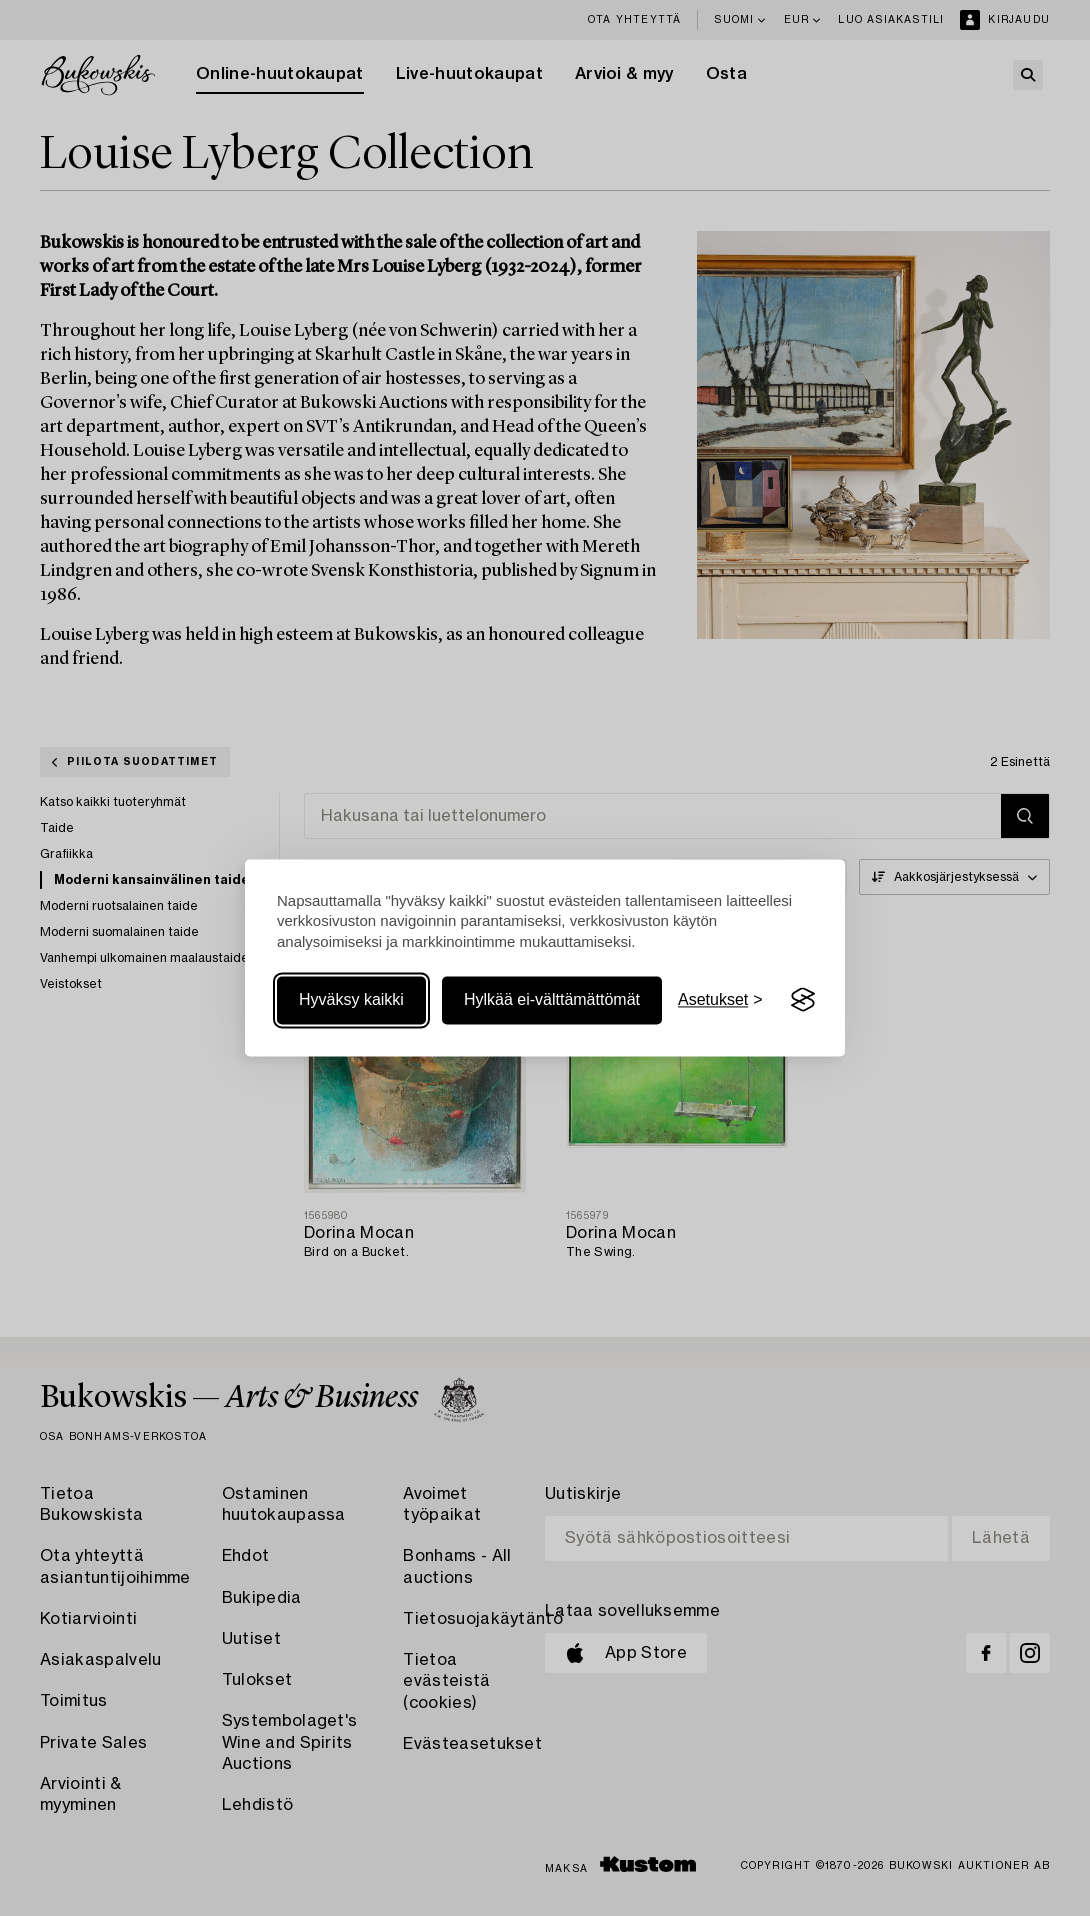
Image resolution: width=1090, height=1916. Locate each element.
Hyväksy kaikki (351, 999)
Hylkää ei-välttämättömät (552, 999)
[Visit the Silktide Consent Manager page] (803, 1000)
